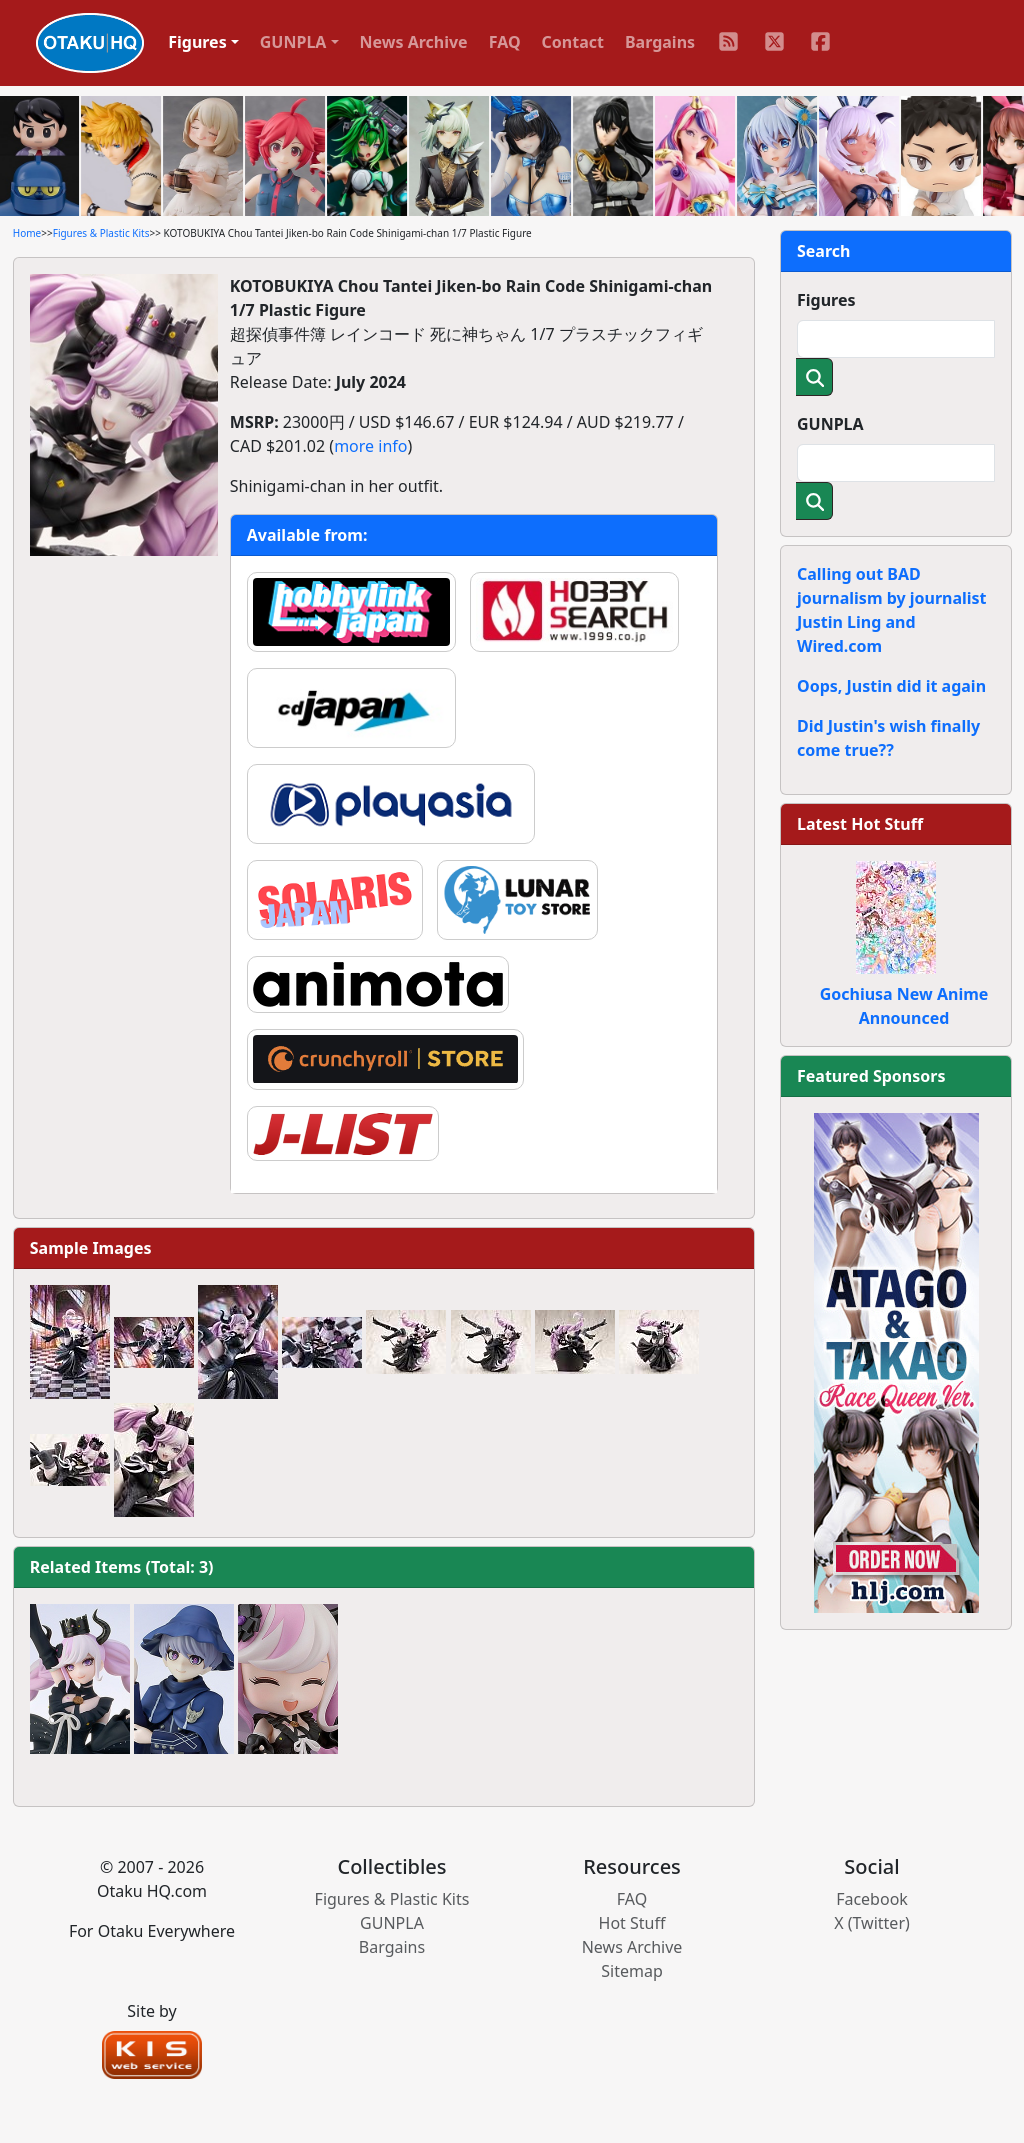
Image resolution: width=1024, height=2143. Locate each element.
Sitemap (632, 1971)
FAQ (505, 42)
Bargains (660, 42)
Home (27, 233)
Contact (573, 42)
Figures (826, 300)
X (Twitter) (872, 1923)
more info (370, 446)
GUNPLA (830, 424)
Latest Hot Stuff (860, 824)
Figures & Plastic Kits (101, 233)
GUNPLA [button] (293, 42)
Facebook (872, 1899)
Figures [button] (197, 42)
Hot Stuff (632, 1923)
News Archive (414, 42)
